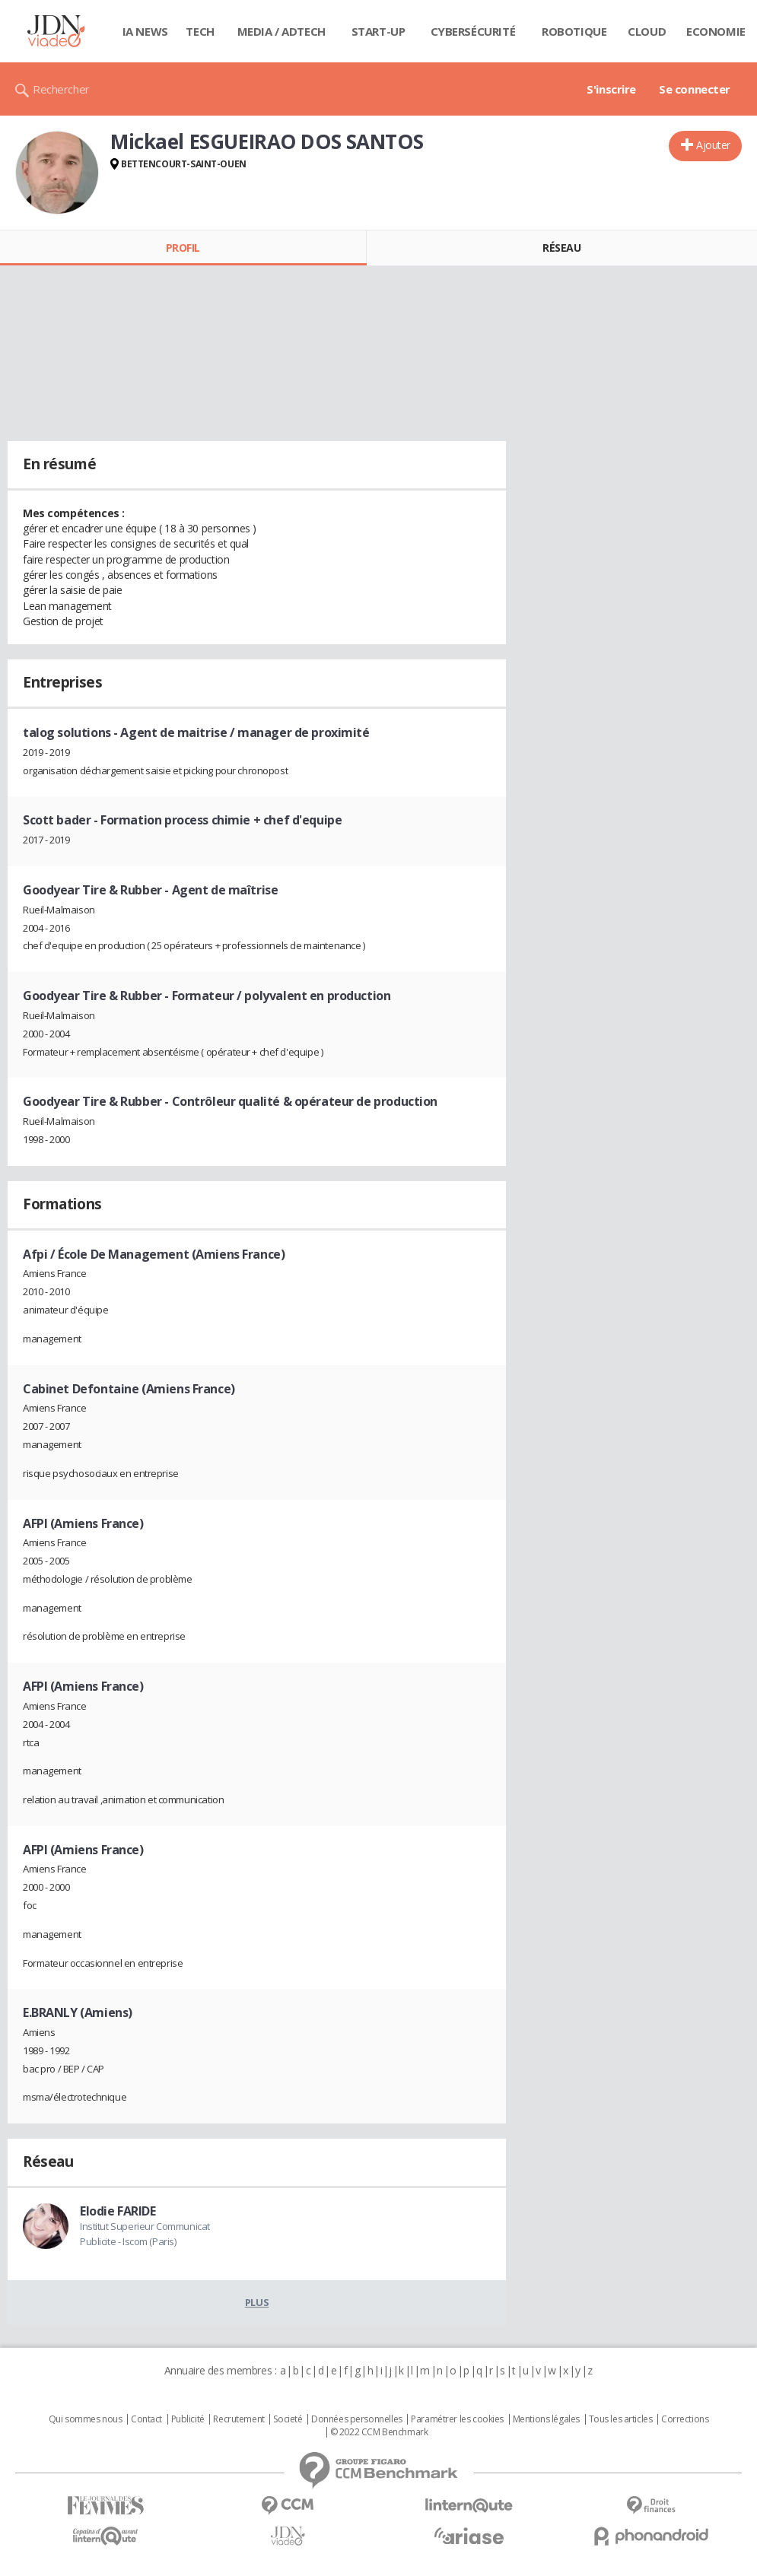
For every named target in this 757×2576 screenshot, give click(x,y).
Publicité (188, 2419)
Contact (146, 2419)
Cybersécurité (473, 31)
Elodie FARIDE (118, 2211)
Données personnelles (356, 2419)
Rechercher (61, 89)
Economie (716, 31)
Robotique (574, 31)
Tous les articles (621, 2419)
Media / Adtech (281, 31)
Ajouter (713, 145)
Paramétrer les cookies (457, 2419)
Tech (200, 31)
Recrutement (238, 2419)
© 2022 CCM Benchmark (379, 2432)
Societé (287, 2419)
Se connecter (694, 89)
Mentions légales (546, 2419)
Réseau (561, 247)
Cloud (647, 31)
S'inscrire (611, 89)
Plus (257, 2302)
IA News (145, 31)
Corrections (684, 2419)
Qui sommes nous (85, 2419)
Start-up (378, 31)
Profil (183, 247)
